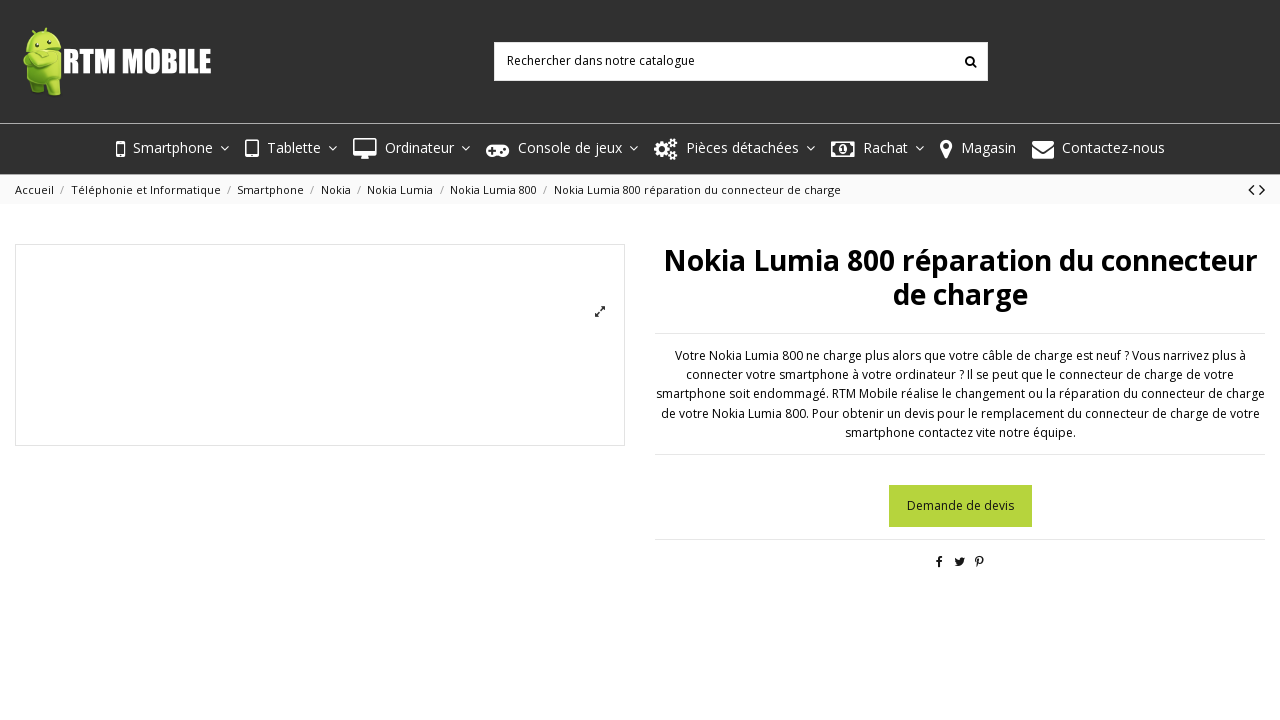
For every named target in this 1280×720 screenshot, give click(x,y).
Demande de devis (960, 505)
